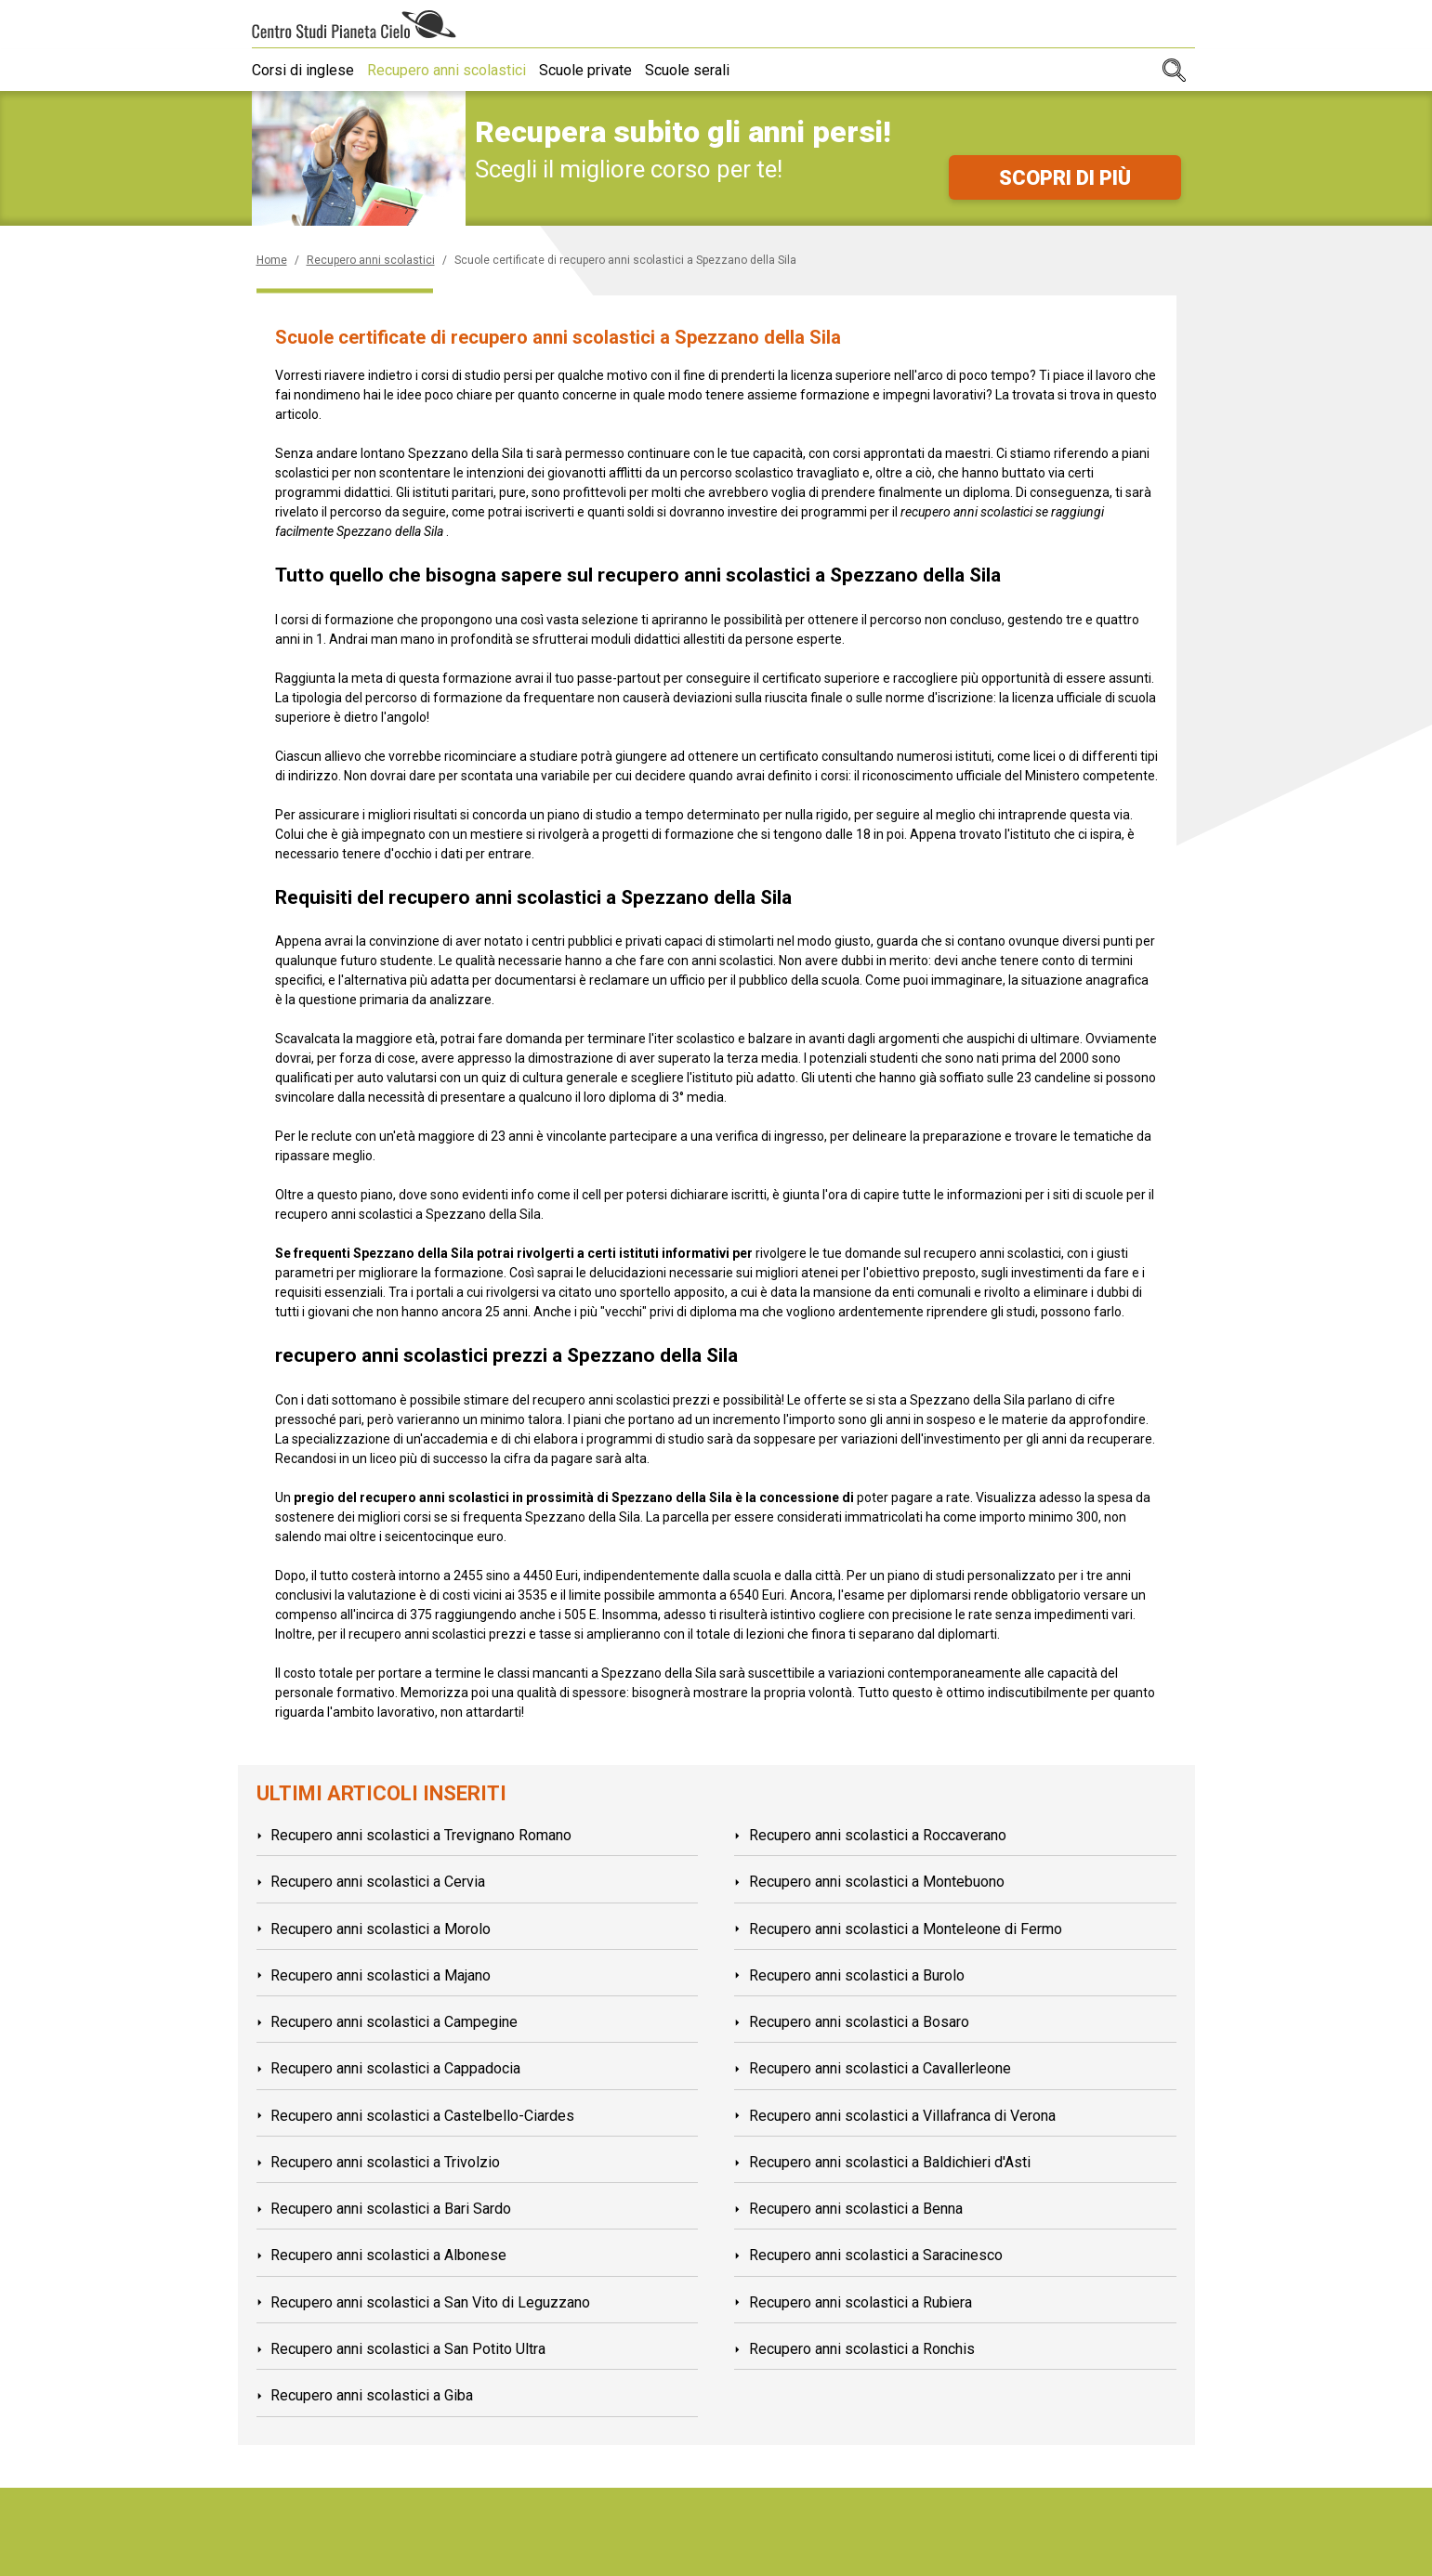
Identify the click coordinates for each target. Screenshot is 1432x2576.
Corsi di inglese (303, 70)
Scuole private (596, 70)
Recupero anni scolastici (452, 70)
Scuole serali (704, 70)
